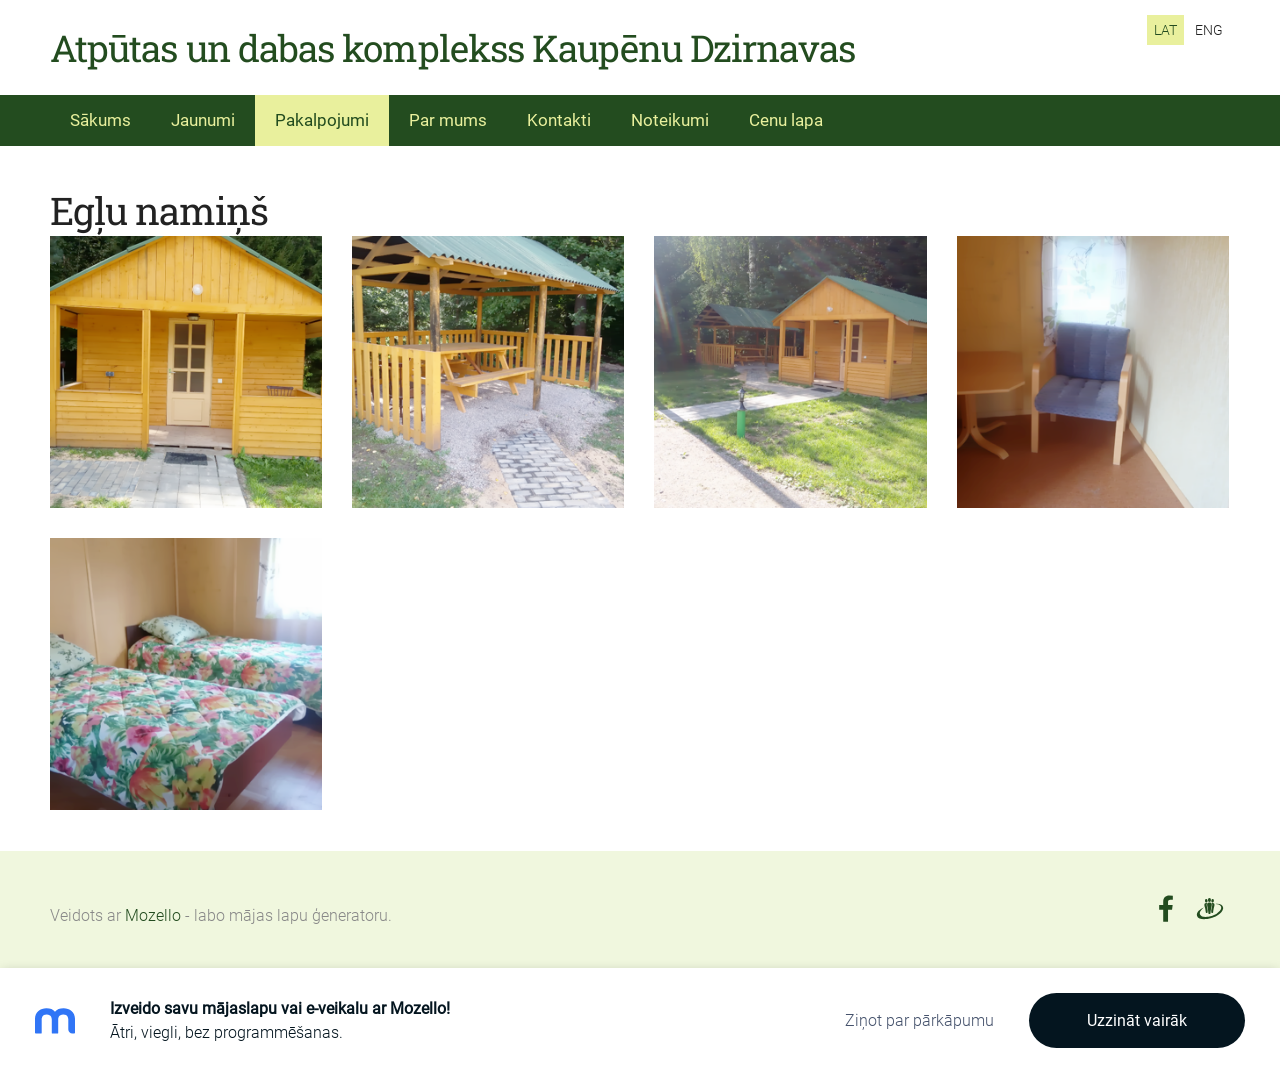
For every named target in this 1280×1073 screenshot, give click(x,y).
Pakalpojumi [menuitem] (322, 120)
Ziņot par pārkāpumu (919, 1020)
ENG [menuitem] (1209, 30)
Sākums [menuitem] (100, 120)
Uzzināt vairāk (1137, 1020)
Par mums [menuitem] (448, 120)
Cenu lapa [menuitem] (786, 120)
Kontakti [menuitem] (559, 120)
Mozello (153, 915)
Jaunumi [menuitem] (203, 120)
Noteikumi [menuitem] (670, 120)
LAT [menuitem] (1165, 30)
